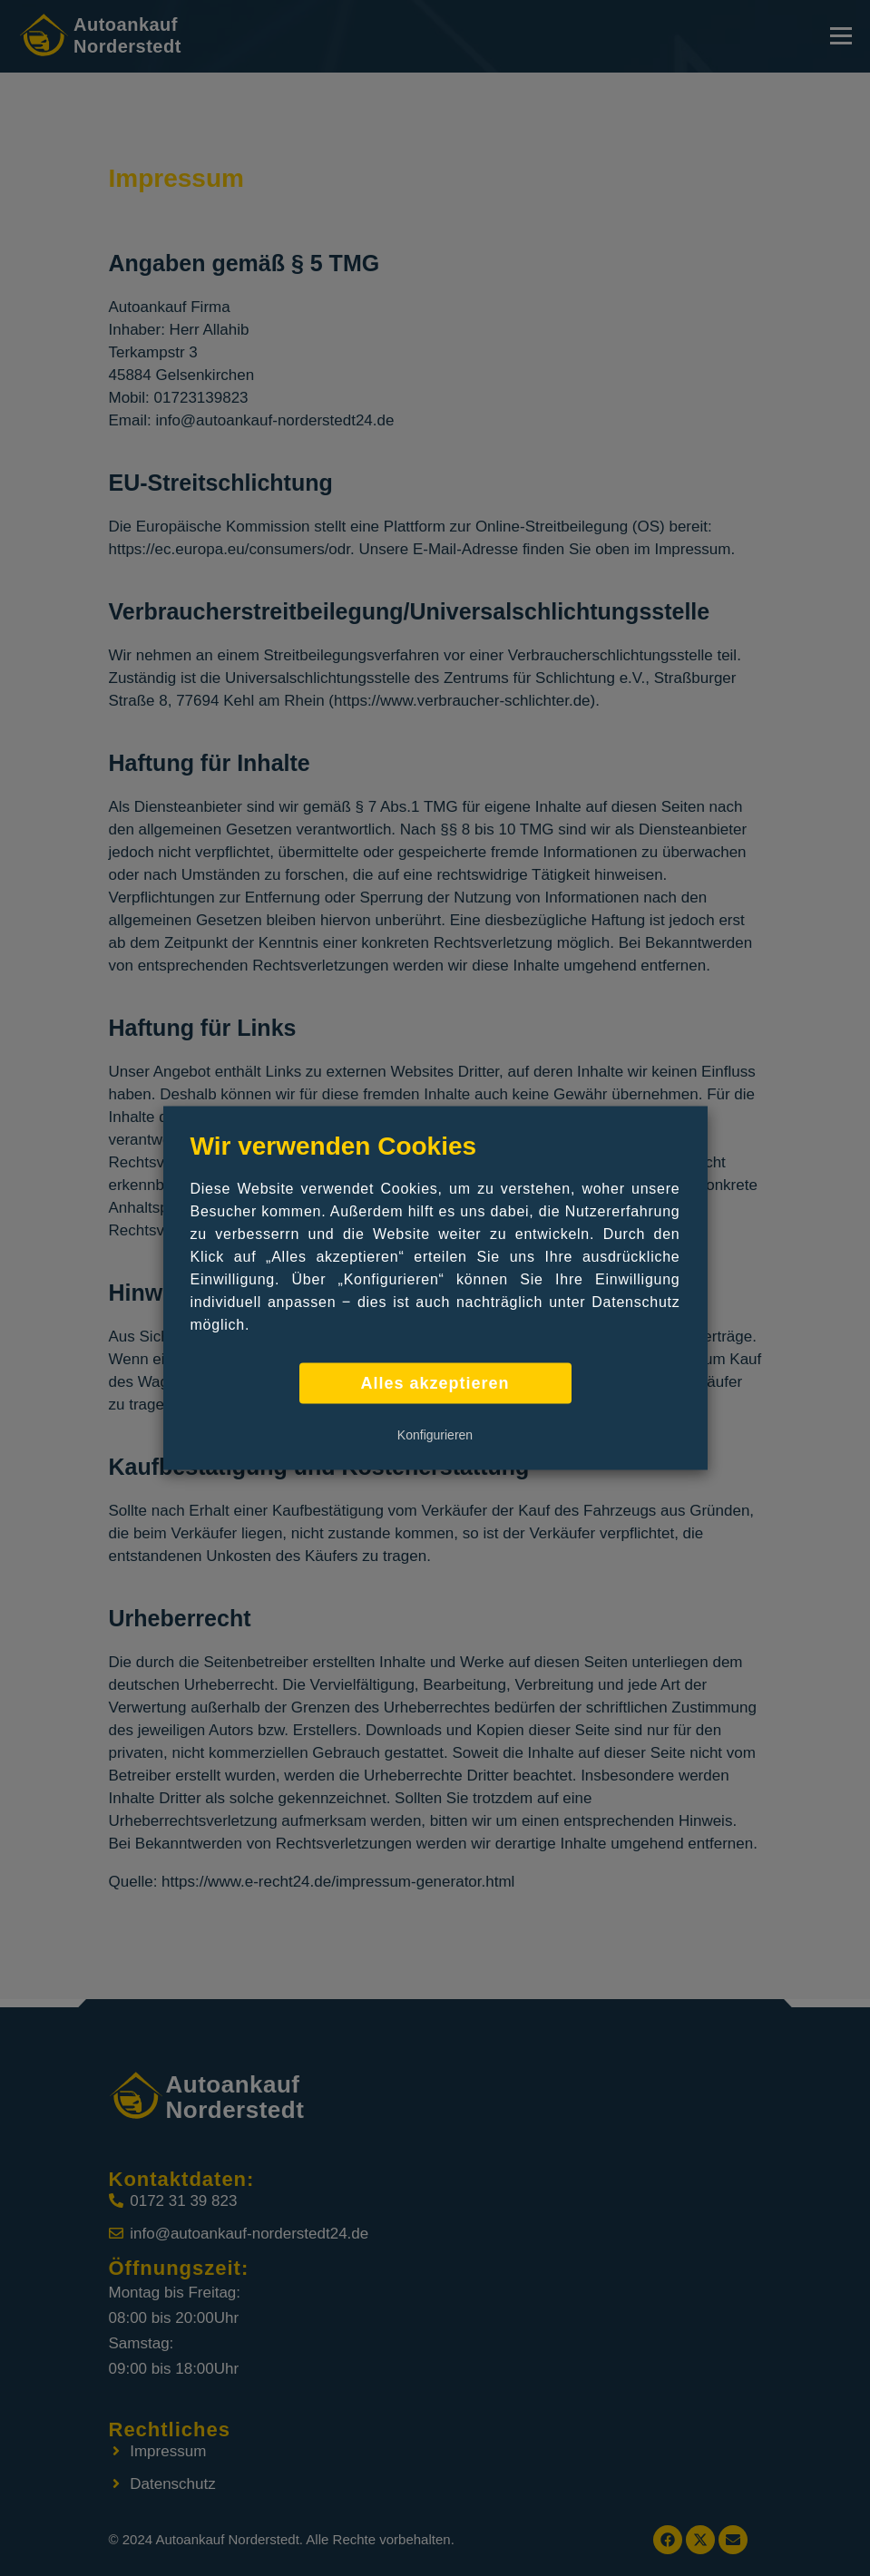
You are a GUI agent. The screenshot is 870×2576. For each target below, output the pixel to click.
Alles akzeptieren (434, 1383)
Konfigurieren (435, 1435)
